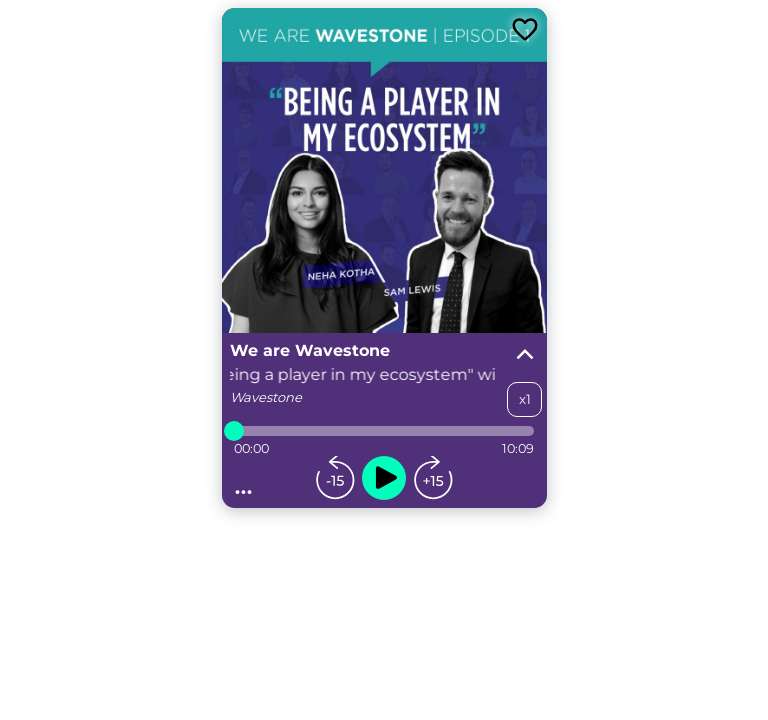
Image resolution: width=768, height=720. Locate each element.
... (244, 486)
